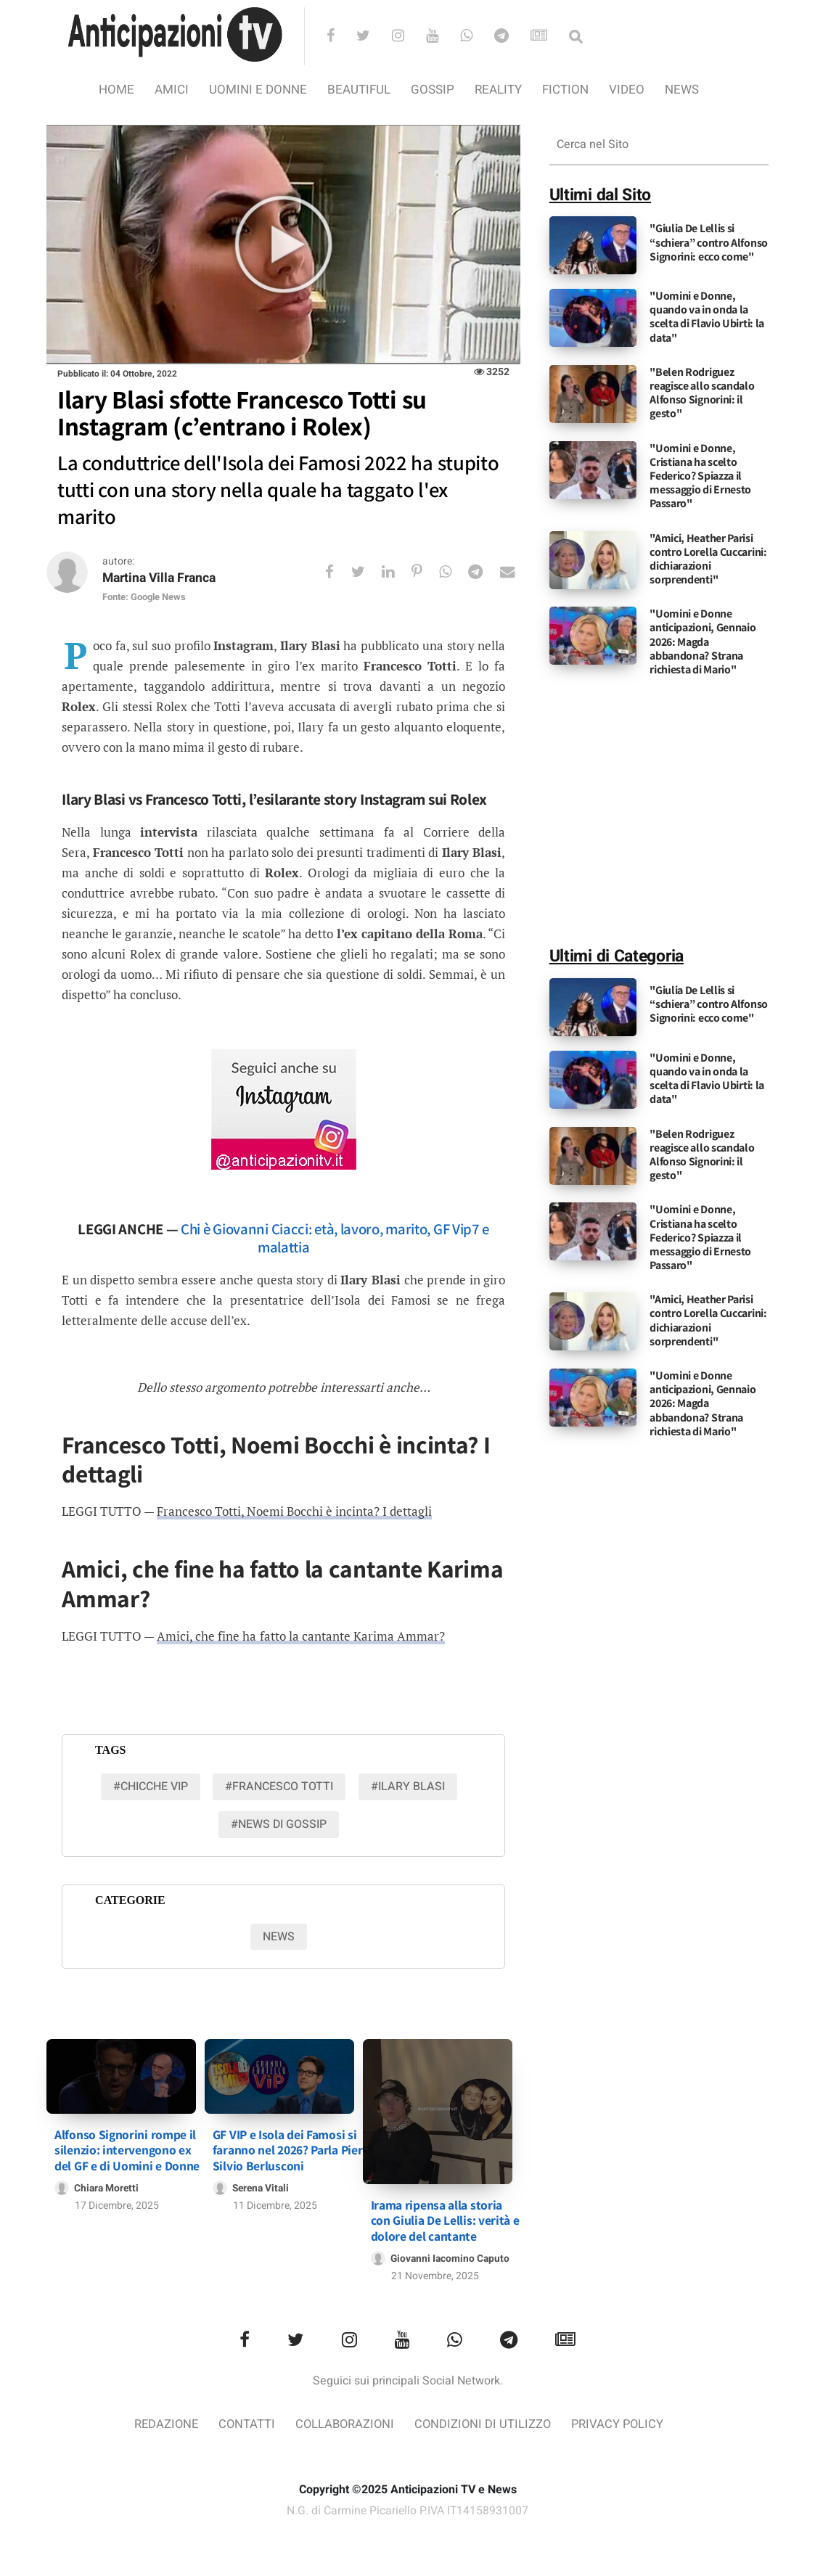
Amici (172, 90)
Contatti (244, 2422)
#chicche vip (150, 1787)
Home (116, 90)
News (682, 90)
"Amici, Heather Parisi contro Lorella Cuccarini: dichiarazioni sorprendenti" (708, 559)
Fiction (565, 90)
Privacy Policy (621, 2422)
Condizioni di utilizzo (484, 2422)
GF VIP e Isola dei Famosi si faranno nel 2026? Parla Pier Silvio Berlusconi (288, 2146)
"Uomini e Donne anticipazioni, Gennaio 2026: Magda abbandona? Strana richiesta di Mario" (702, 641)
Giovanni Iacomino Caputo (451, 2256)
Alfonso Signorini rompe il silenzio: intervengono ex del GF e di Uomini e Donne (127, 2146)
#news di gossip (279, 1824)
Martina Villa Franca (162, 578)
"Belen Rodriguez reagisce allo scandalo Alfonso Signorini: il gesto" (702, 393)
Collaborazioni (344, 2422)
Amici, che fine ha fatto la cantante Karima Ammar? (300, 1636)
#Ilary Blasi (408, 1787)
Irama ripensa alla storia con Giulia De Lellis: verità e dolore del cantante (445, 2218)
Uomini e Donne (258, 90)
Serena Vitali (262, 2184)
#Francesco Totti (279, 1787)
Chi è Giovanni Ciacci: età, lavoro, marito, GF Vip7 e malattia (335, 1239)
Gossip (432, 90)
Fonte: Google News (144, 597)
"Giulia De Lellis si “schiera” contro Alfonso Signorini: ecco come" (709, 242)
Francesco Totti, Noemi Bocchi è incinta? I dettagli (294, 1512)
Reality (498, 90)
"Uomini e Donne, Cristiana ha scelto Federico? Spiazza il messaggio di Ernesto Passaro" (700, 476)
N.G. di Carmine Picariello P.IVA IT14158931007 (408, 2509)
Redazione (162, 2422)
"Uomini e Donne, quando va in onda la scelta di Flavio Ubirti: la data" (707, 316)
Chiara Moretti (107, 2184)
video (626, 90)
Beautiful (358, 90)
